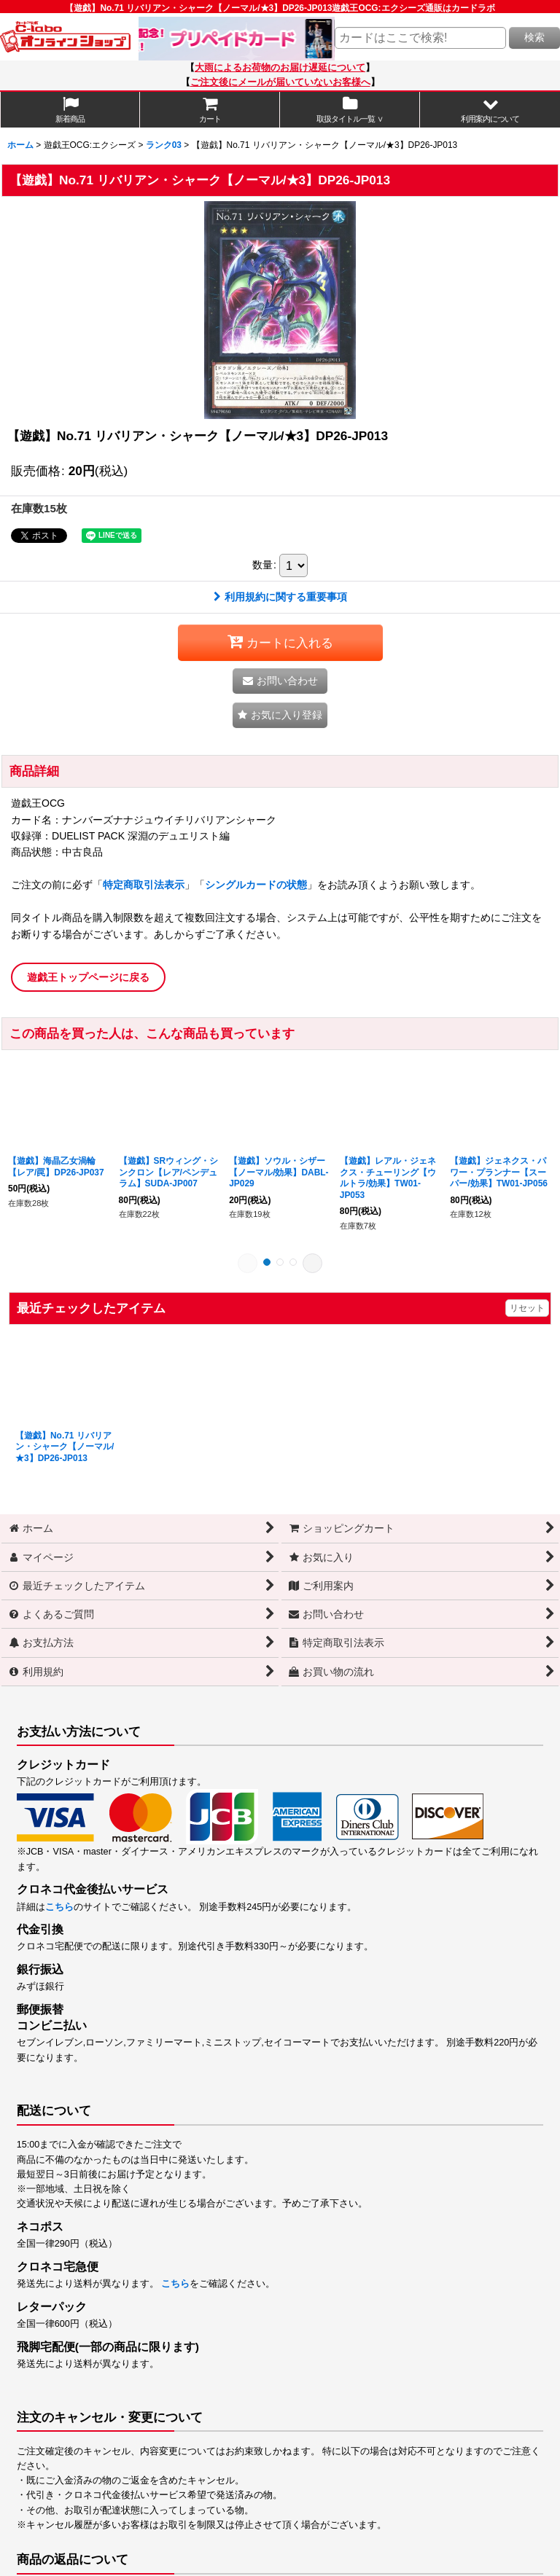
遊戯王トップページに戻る (88, 977)
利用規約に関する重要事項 (280, 597)
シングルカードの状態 (256, 884)
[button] (490, 110)
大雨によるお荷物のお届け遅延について (280, 68)
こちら (59, 1907)
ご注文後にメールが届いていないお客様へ (280, 82)
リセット (527, 1308)
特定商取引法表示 (143, 884)
